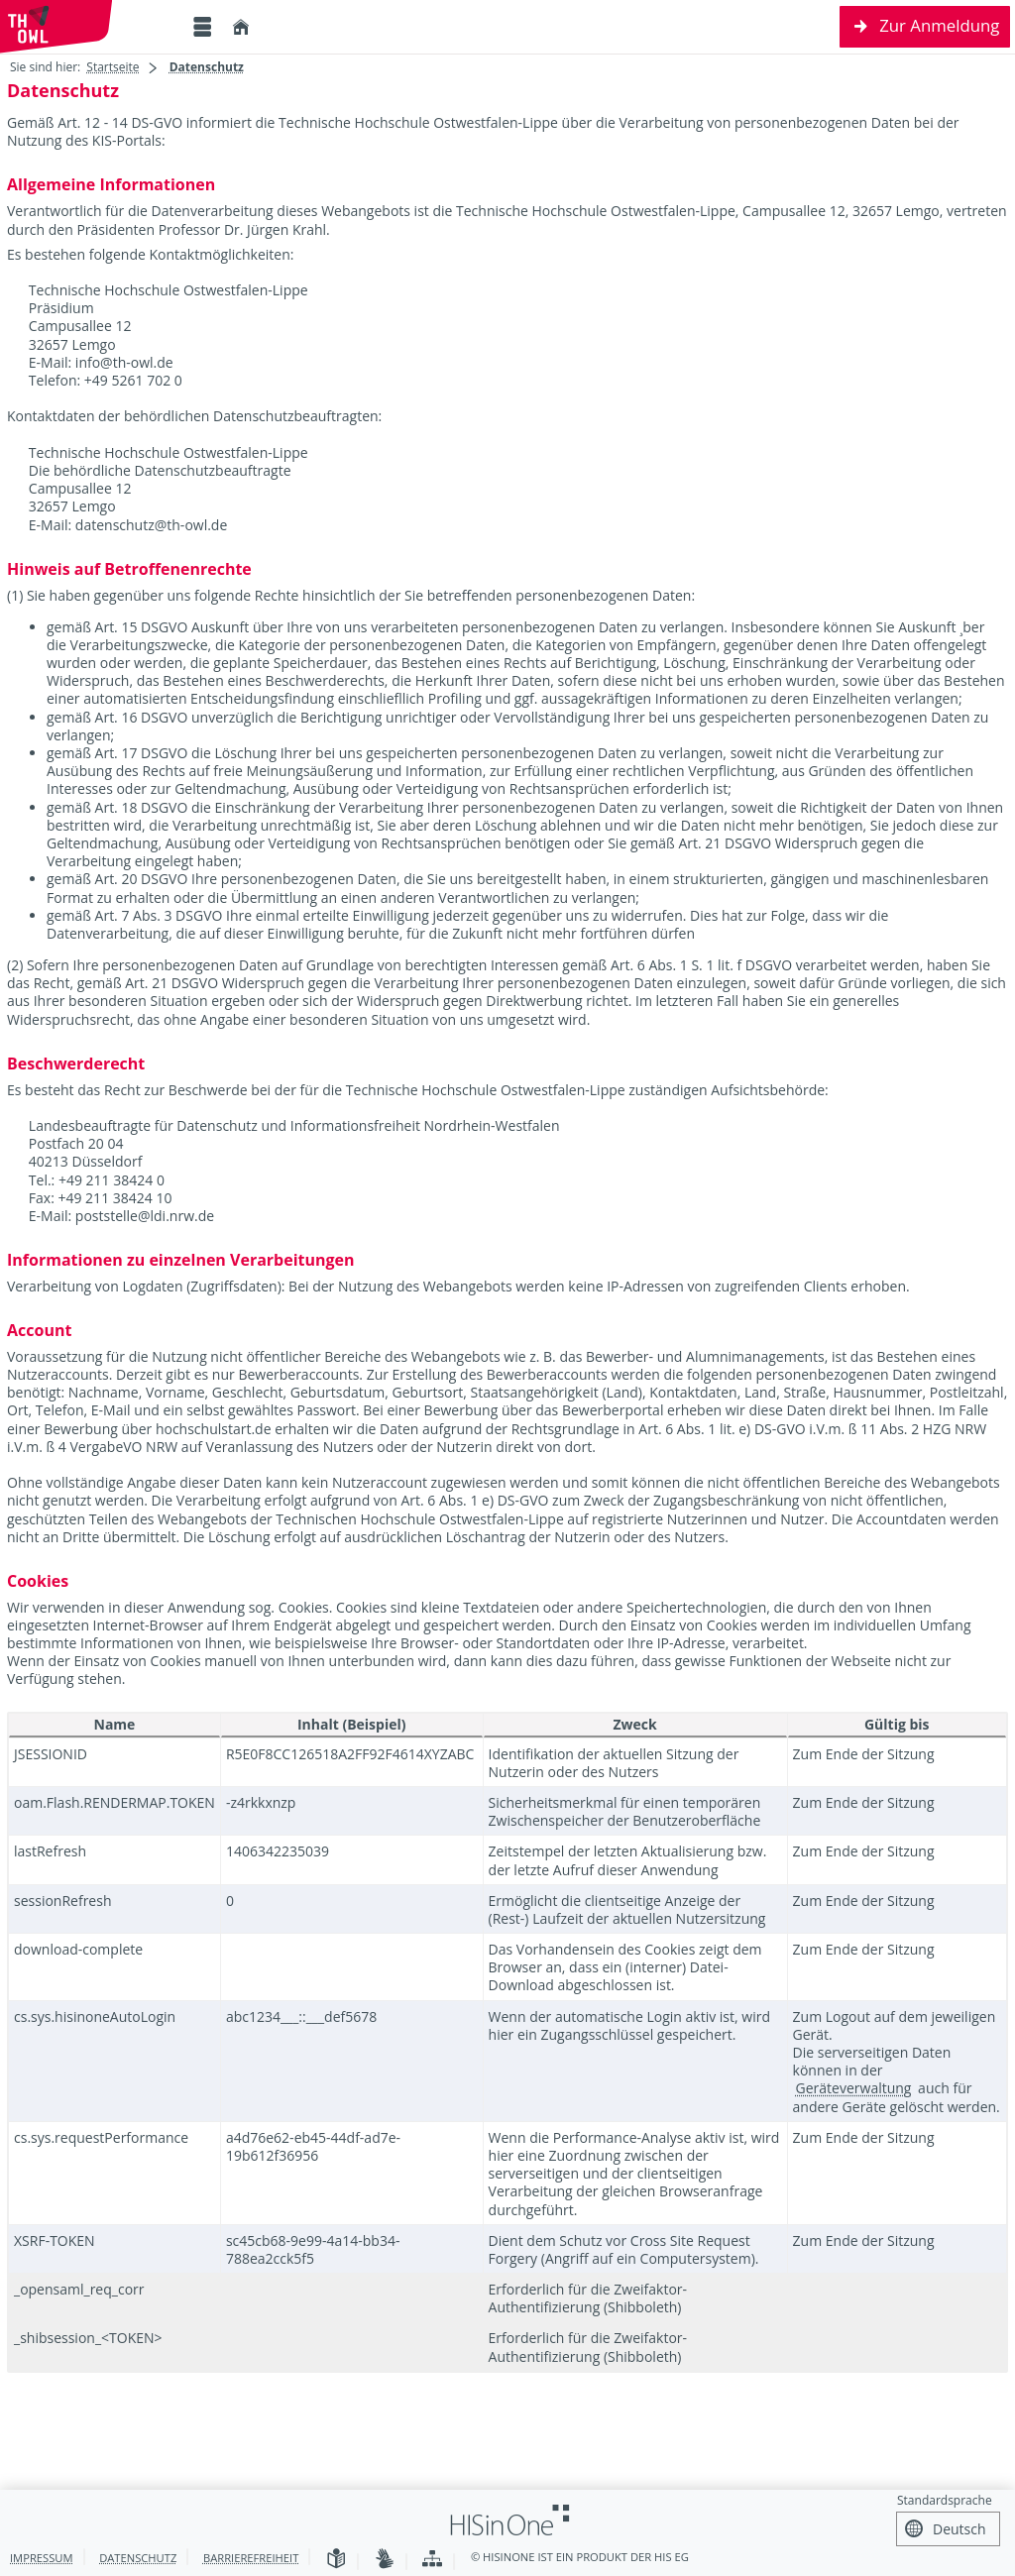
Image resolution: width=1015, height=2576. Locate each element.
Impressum (41, 2557)
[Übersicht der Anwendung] (432, 2559)
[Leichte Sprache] (336, 2559)
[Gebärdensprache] (384, 2559)
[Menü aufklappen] (202, 27)
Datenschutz (137, 2557)
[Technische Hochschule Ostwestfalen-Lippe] (89, 27)
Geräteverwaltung (854, 2087)
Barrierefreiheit (250, 2557)
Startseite (112, 66)
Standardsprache (944, 2500)
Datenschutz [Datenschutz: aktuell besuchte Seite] (206, 66)
